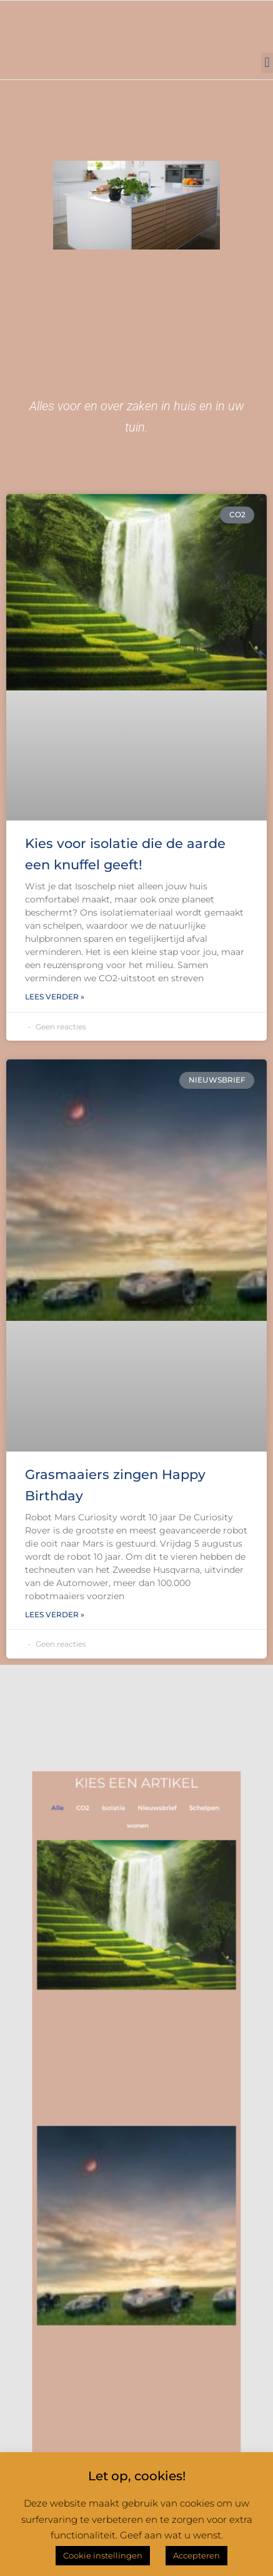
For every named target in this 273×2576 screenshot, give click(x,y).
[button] (267, 63)
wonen (137, 1899)
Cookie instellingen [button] (102, 2555)
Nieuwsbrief (152, 1886)
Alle (77, 1886)
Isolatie (119, 1886)
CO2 (96, 1886)
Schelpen (187, 1886)
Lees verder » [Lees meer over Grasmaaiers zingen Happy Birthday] (54, 1614)
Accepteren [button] (196, 2555)
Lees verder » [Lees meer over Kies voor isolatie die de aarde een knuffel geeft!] (54, 996)
